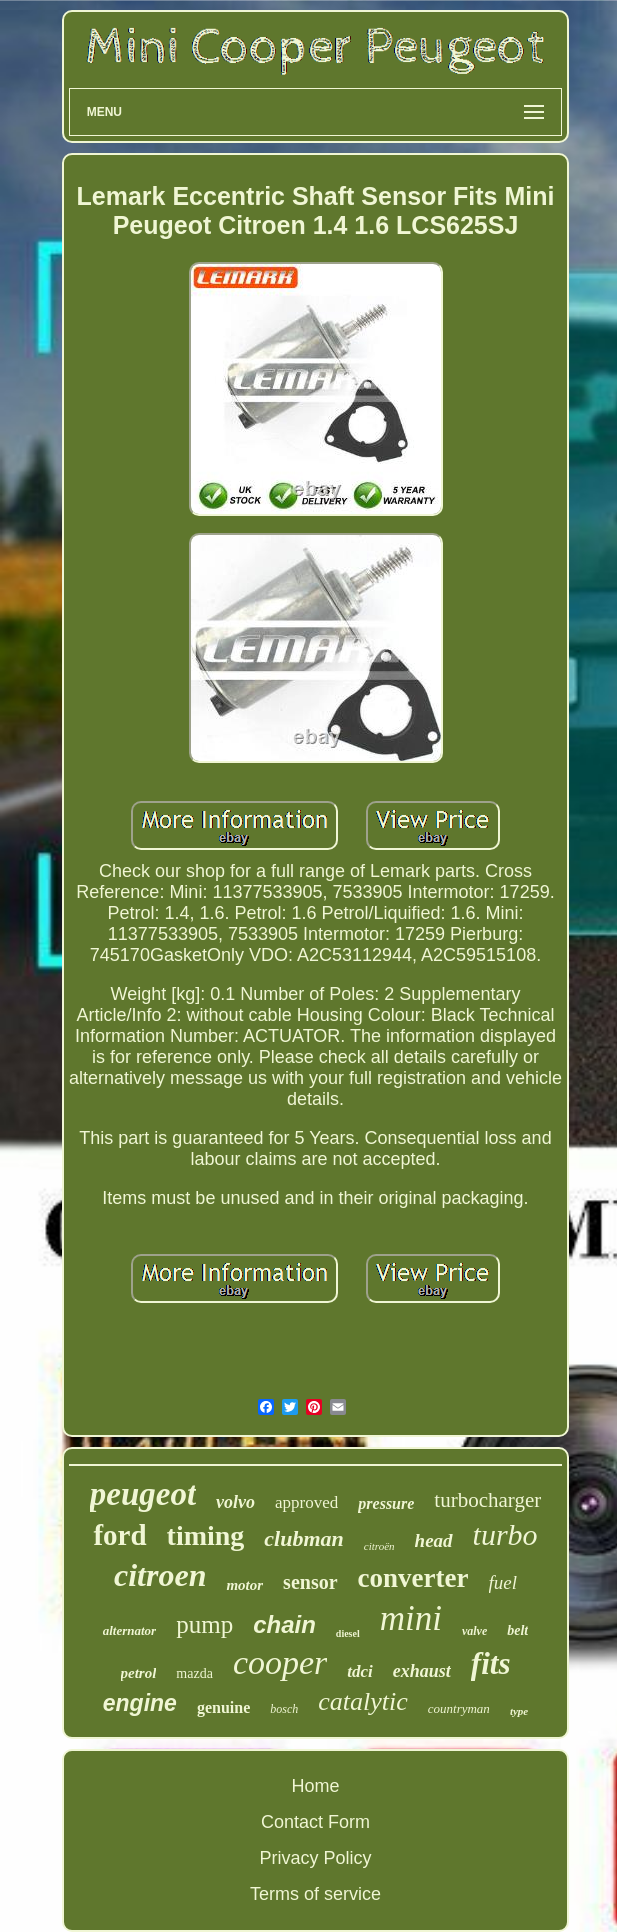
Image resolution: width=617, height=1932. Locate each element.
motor (244, 1585)
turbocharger (487, 1500)
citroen (160, 1575)
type (519, 1711)
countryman (459, 1708)
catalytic (363, 1701)
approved (306, 1502)
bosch (284, 1709)
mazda (194, 1673)
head (434, 1540)
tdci (360, 1671)
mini (411, 1618)
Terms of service (315, 1894)
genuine (223, 1707)
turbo (505, 1534)
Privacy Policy (315, 1858)
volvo (235, 1502)
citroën (379, 1546)
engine (140, 1703)
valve (474, 1631)
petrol (139, 1673)
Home (315, 1786)
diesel (348, 1633)
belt (517, 1630)
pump (204, 1624)
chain (284, 1624)
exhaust (422, 1671)
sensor (310, 1582)
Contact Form (315, 1822)
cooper (280, 1662)
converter (413, 1578)
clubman (303, 1538)
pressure (386, 1503)
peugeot (143, 1494)
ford (119, 1535)
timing (206, 1535)
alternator (129, 1630)
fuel (503, 1582)
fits (491, 1663)
